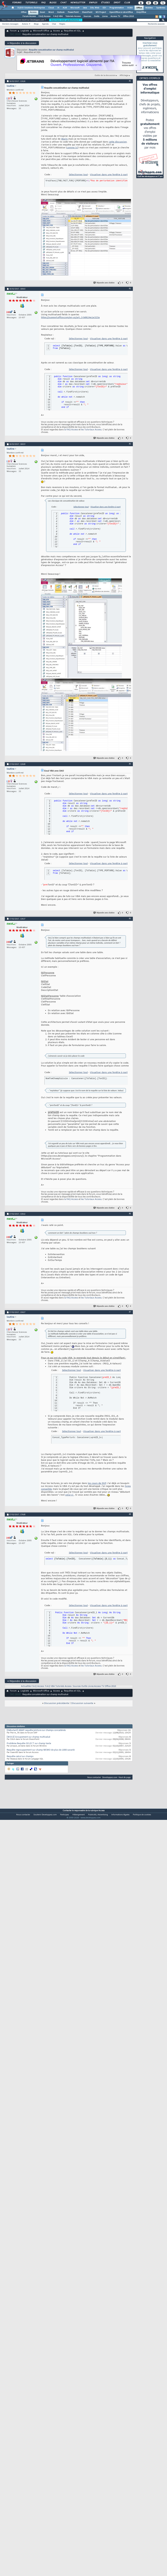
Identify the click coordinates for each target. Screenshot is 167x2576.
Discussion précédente (56, 1703)
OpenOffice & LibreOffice (121, 12)
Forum (13, 31)
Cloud (51, 8)
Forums (17, 2)
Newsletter (77, 2)
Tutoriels (31, 2)
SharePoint (87, 12)
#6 (130, 1214)
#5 (130, 918)
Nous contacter (94, 1778)
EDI (104, 8)
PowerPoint (73, 12)
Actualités (26, 1687)
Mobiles (149, 8)
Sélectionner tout (78, 174)
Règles (62, 24)
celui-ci (69, 1495)
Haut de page (125, 1778)
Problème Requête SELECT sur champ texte (29, 1744)
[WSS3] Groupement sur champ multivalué (28, 1737)
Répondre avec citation (104, 283)
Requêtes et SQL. (72, 31)
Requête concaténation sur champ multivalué (51, 49)
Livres (105, 16)
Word (51, 12)
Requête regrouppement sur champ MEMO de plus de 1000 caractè (41, 1750)
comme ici (72, 147)
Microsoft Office (41, 31)
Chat (63, 2)
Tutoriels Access (73, 16)
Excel (42, 12)
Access (33, 12)
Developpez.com (109, 1778)
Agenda (45, 24)
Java (85, 8)
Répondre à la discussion (21, 43)
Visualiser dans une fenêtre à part (109, 174)
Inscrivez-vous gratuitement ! (66, 20)
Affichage (124, 75)
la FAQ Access (71, 429)
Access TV (115, 16)
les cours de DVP (97, 1483)
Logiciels (24, 31)
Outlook (60, 12)
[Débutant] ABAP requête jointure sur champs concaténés (36, 1731)
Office (139, 8)
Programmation (116, 8)
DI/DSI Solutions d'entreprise (31, 8)
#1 (130, 81)
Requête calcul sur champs (20, 1757)
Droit (116, 2)
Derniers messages (10, 24)
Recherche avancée (156, 24)
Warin (64, 139)
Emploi (93, 2)
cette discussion (118, 141)
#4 (130, 764)
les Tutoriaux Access (91, 429)
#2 (130, 288)
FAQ (43, 2)
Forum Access (29, 16)
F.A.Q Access (45, 16)
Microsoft (74, 8)
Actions (25, 24)
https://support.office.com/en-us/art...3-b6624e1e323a (70, 317)
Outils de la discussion (105, 75)
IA (58, 8)
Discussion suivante (82, 1703)
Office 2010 (128, 16)
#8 (130, 1514)
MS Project (101, 12)
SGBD (130, 8)
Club (127, 2)
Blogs (53, 2)
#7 (130, 1312)
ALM (65, 8)
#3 (130, 444)
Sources (87, 16)
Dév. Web (94, 8)
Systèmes (160, 8)
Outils (96, 16)
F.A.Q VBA (58, 16)
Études (105, 2)
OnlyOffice (141, 12)
